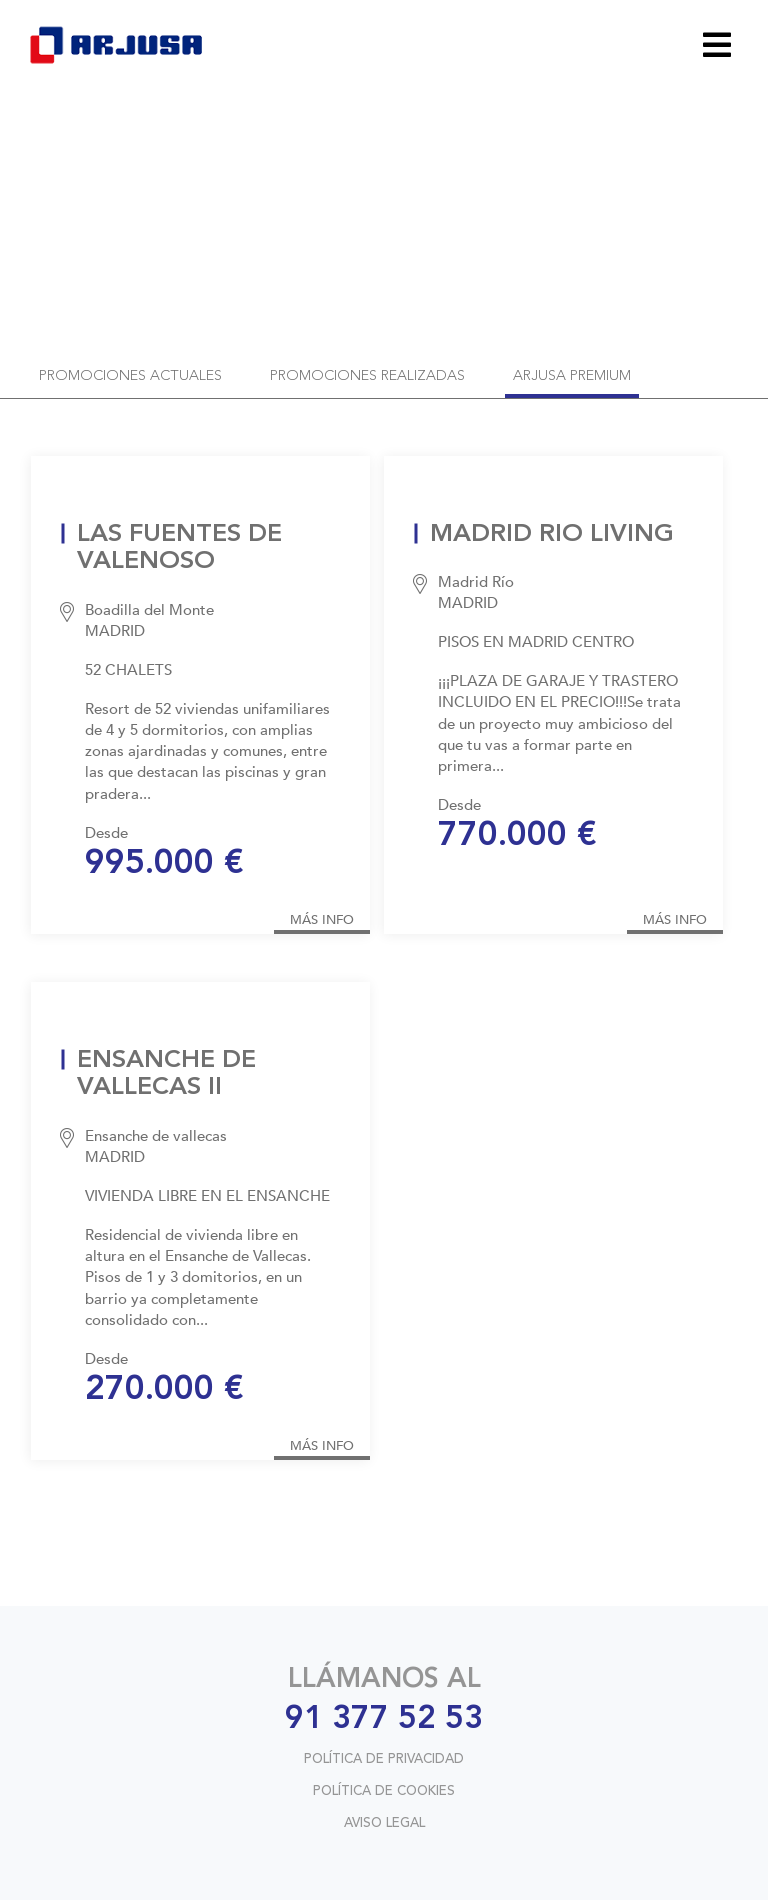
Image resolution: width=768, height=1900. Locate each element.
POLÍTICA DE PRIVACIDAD (384, 1759)
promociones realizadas (367, 376)
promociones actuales (130, 376)
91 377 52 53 (384, 1720)
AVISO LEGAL (384, 1823)
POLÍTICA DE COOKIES (384, 1791)
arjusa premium (572, 376)
